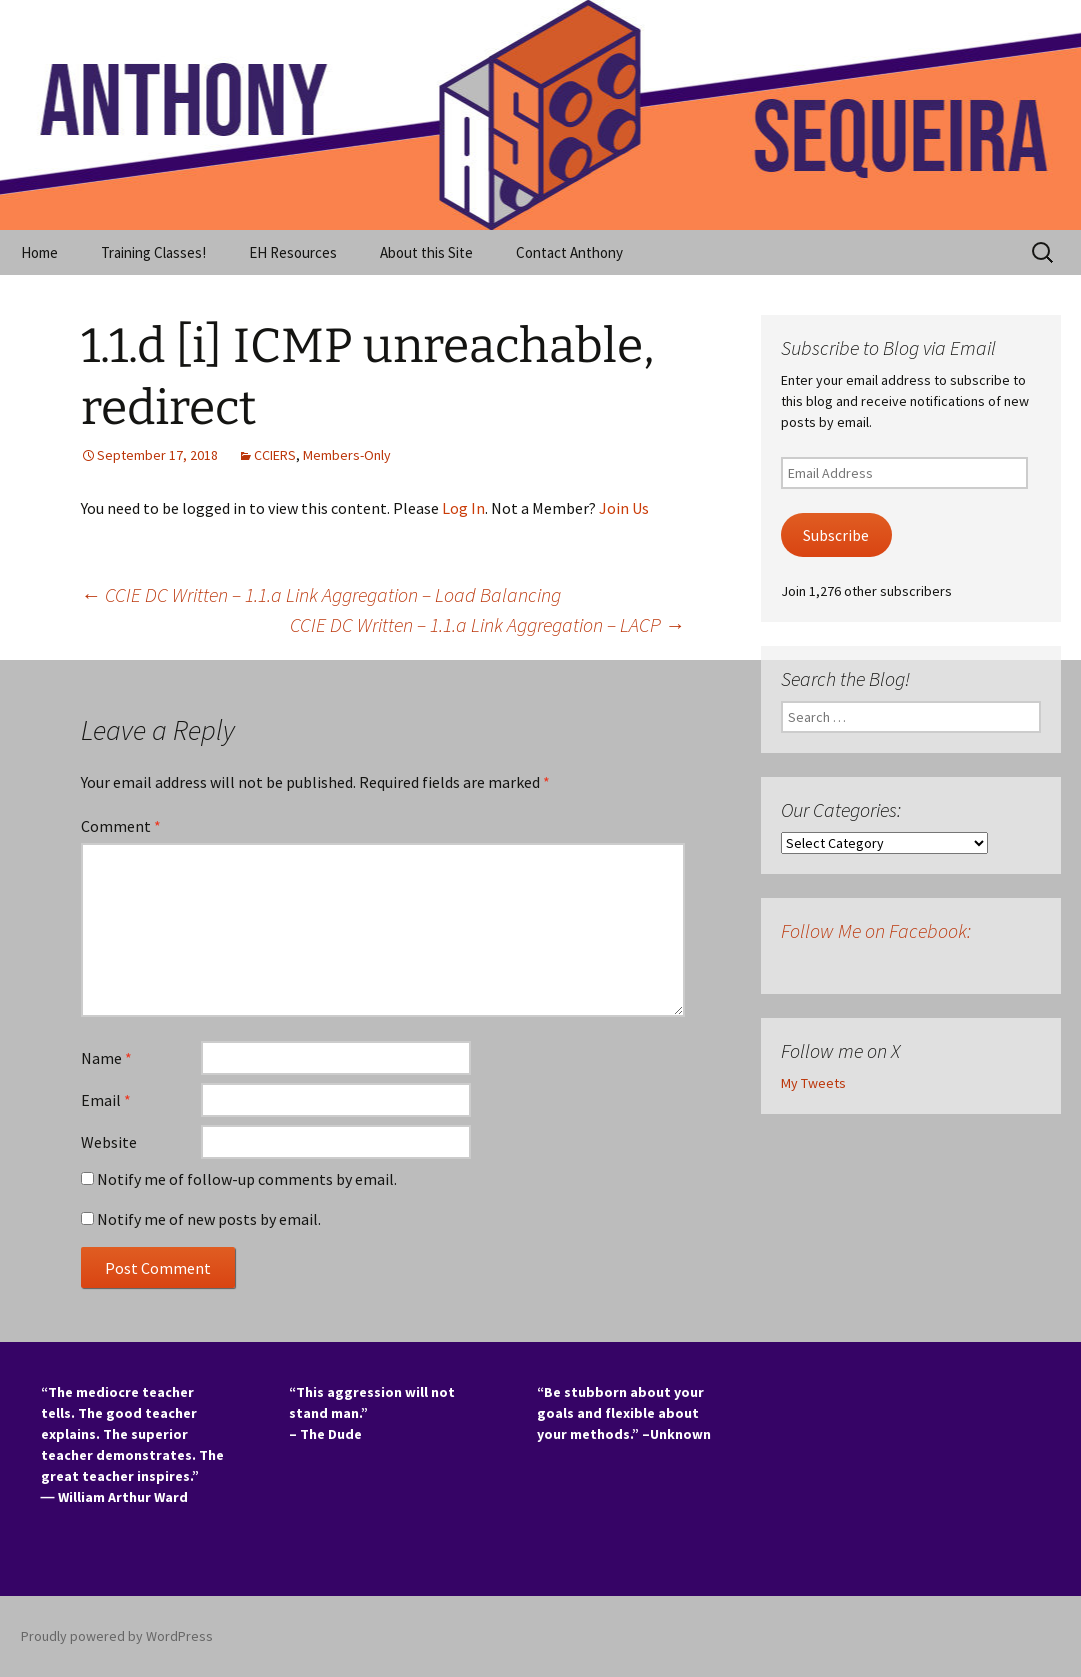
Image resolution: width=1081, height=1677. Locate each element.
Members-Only (347, 455)
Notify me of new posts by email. (209, 1219)
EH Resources (293, 252)
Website (109, 1142)
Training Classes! (153, 252)
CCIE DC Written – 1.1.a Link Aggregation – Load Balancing (321, 594)
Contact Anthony (569, 252)
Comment (121, 826)
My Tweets (813, 1083)
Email (106, 1100)
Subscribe (836, 535)
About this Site (426, 252)
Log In (463, 508)
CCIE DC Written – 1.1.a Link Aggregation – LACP (487, 624)
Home (39, 252)
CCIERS (275, 455)
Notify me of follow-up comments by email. (247, 1179)
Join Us (624, 508)
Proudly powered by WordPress (117, 1636)
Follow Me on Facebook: (876, 930)
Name (106, 1058)
